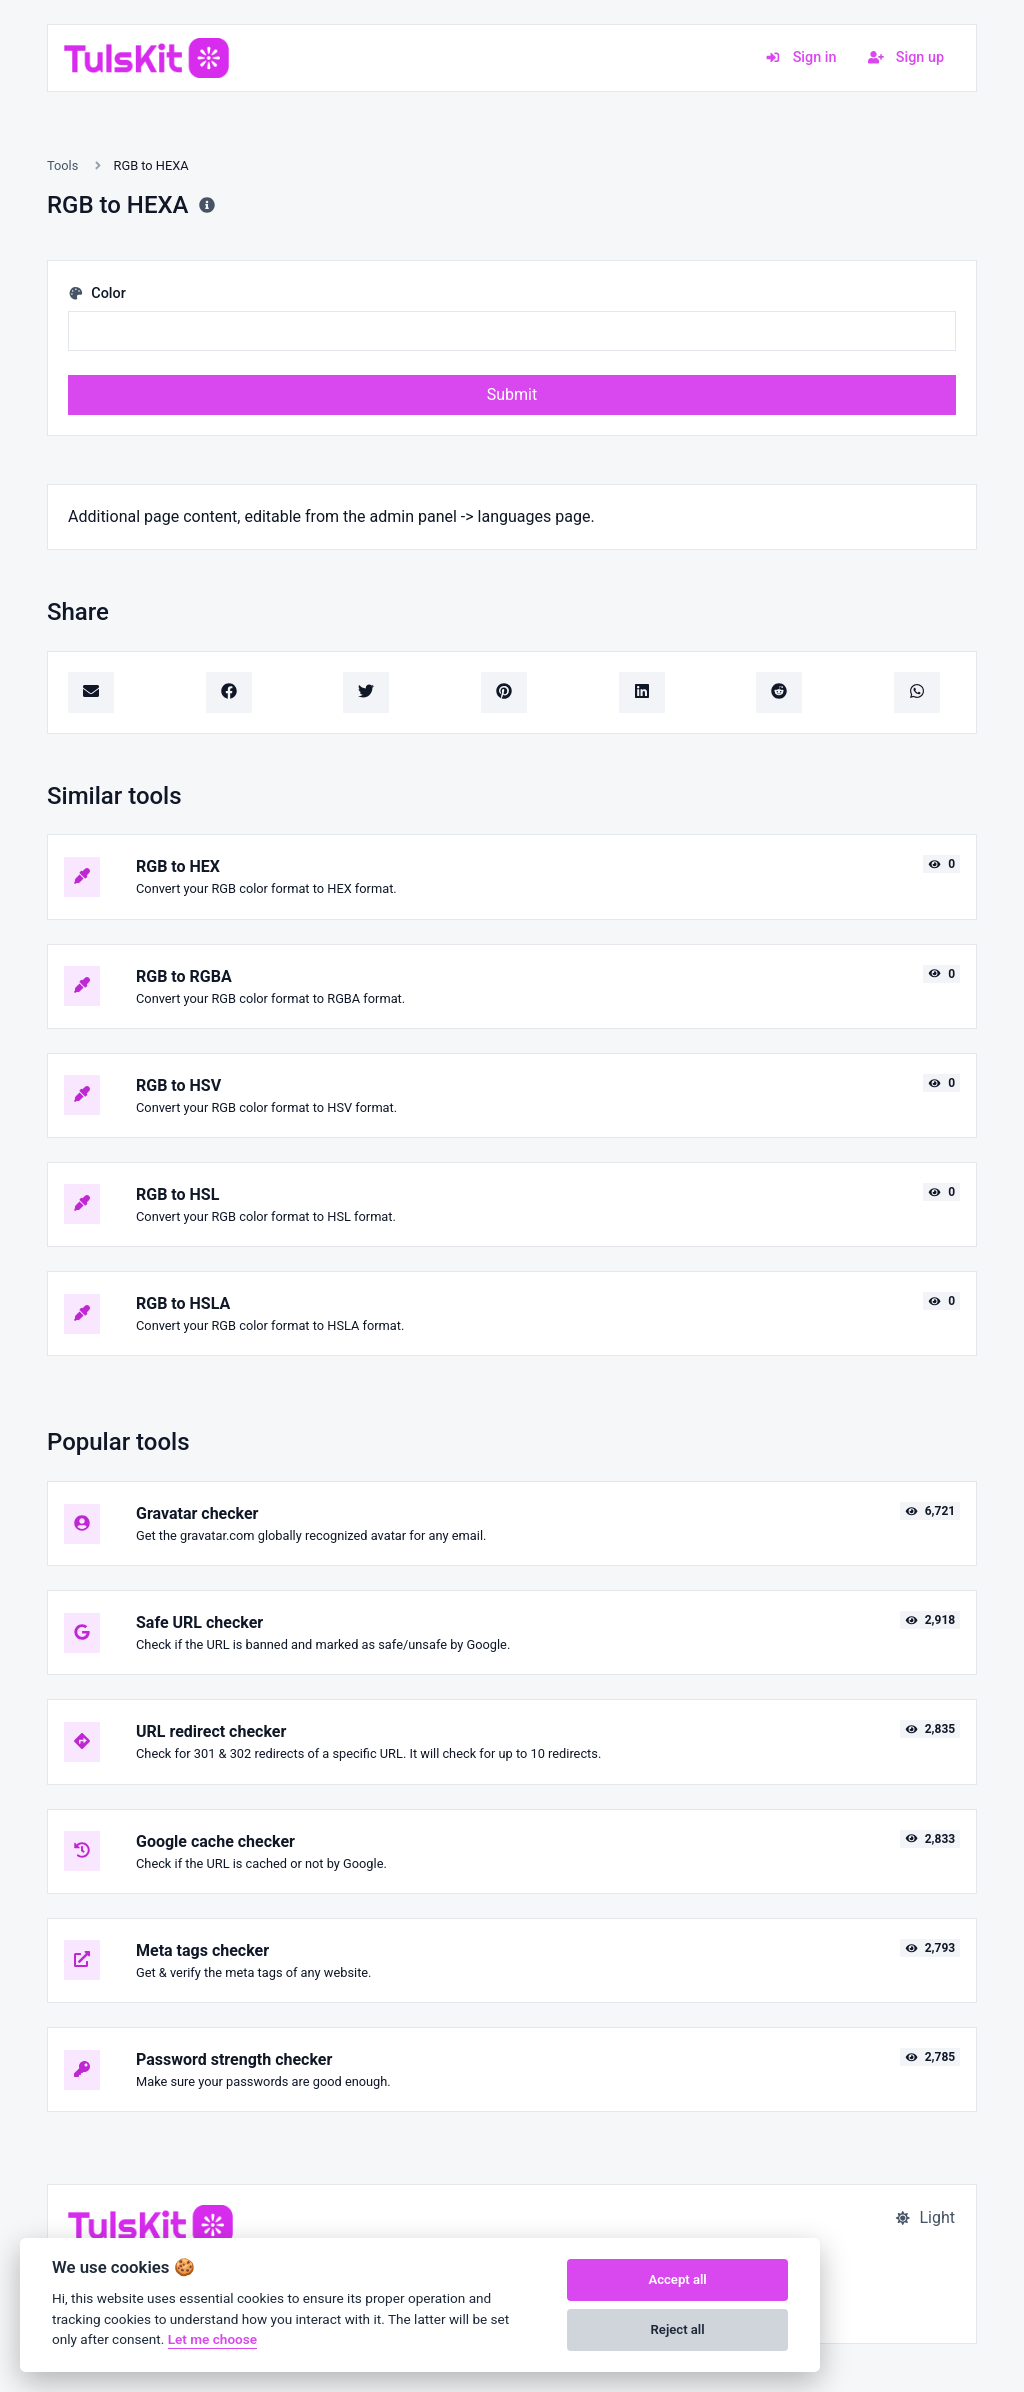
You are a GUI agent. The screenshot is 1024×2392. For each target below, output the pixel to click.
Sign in (800, 57)
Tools (62, 165)
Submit (512, 394)
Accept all (677, 2279)
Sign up (906, 57)
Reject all (678, 2329)
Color (97, 293)
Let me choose (212, 2339)
